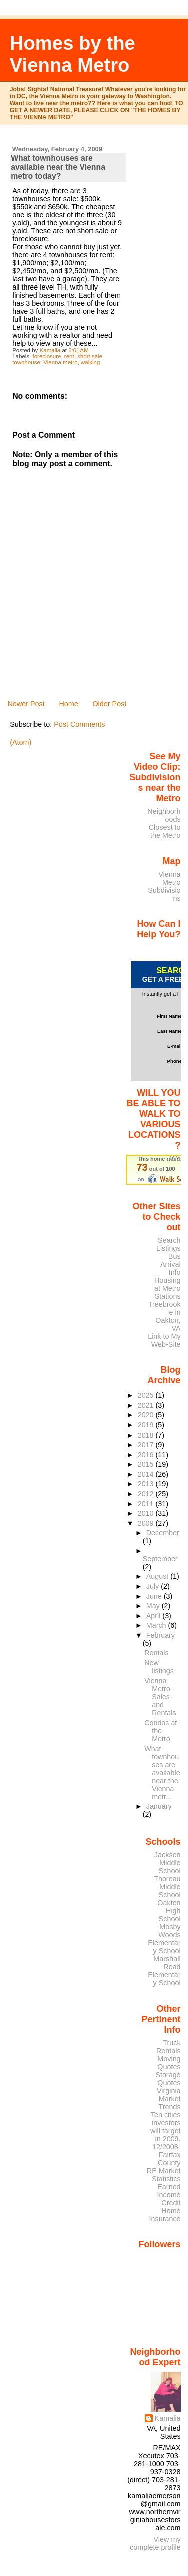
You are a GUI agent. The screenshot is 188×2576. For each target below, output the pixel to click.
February (160, 1635)
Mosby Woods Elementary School (164, 1939)
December (162, 1533)
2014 (147, 1474)
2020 (147, 1415)
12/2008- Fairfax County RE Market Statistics (164, 2163)
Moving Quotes (168, 2063)
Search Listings (168, 1244)
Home (68, 704)
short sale (89, 356)
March (157, 1625)
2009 (147, 1523)
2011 (147, 1504)
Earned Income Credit (169, 2195)
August (158, 1576)
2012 (147, 1494)
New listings (159, 1667)
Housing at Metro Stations (167, 1288)
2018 (147, 1435)
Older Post (109, 704)
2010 (147, 1513)
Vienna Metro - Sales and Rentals (160, 1697)
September (160, 1559)
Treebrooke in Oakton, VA (164, 1316)
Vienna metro (60, 362)
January (159, 1806)
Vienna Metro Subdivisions (164, 886)
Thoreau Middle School (167, 1887)
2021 (147, 1405)
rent (69, 356)
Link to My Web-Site (164, 1340)
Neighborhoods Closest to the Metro (163, 823)
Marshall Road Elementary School (164, 1971)
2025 (147, 1395)
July (153, 1586)
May (154, 1606)
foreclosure (46, 356)
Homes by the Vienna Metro (72, 54)
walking (90, 362)
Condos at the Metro (160, 1731)
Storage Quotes (167, 2079)
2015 (147, 1464)
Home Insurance (165, 2215)
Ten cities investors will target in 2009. (165, 2127)
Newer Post (25, 704)
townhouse (26, 362)
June (155, 1596)
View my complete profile (155, 2543)
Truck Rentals (168, 2047)
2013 (147, 1484)
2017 (147, 1445)
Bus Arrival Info (170, 1264)
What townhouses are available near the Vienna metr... (162, 1773)
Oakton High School (168, 1911)
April (154, 1616)
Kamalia (168, 2418)
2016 (147, 1455)
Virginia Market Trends (169, 2099)
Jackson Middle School (167, 1863)
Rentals (156, 1653)
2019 (147, 1425)
